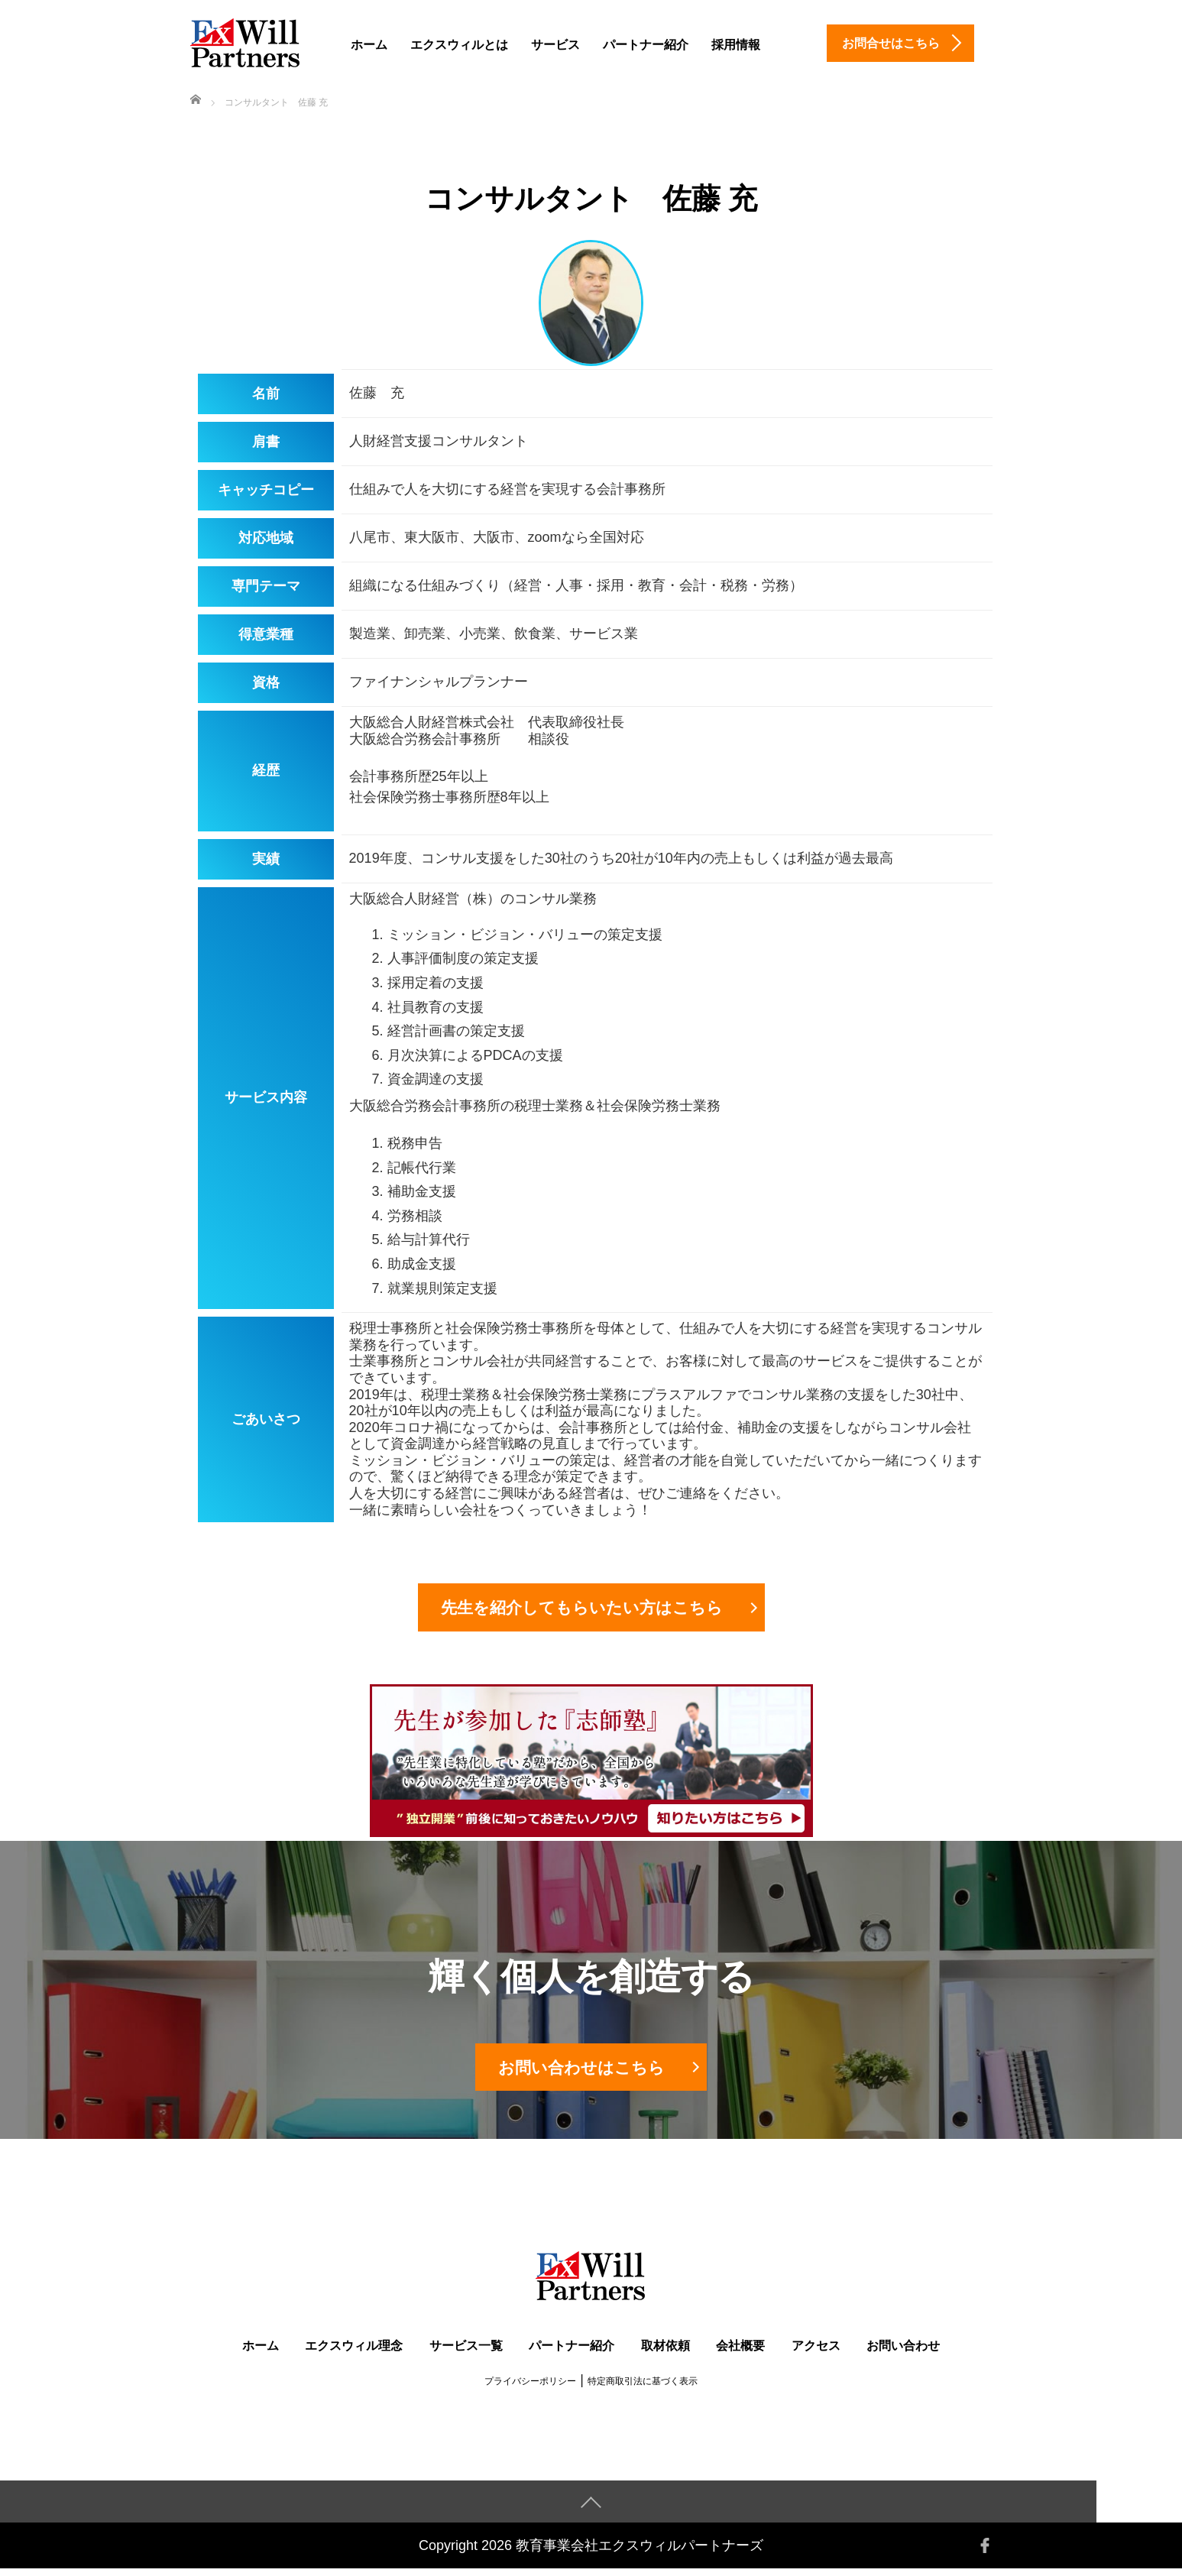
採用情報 (735, 44)
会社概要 (740, 2353)
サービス (555, 44)
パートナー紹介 (645, 44)
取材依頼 (665, 2353)
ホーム (369, 44)
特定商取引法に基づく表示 (643, 2388)
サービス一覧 (466, 2353)
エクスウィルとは (459, 44)
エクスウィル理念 (354, 2353)
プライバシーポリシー (530, 2388)
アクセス (816, 2353)
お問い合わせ (903, 2353)
